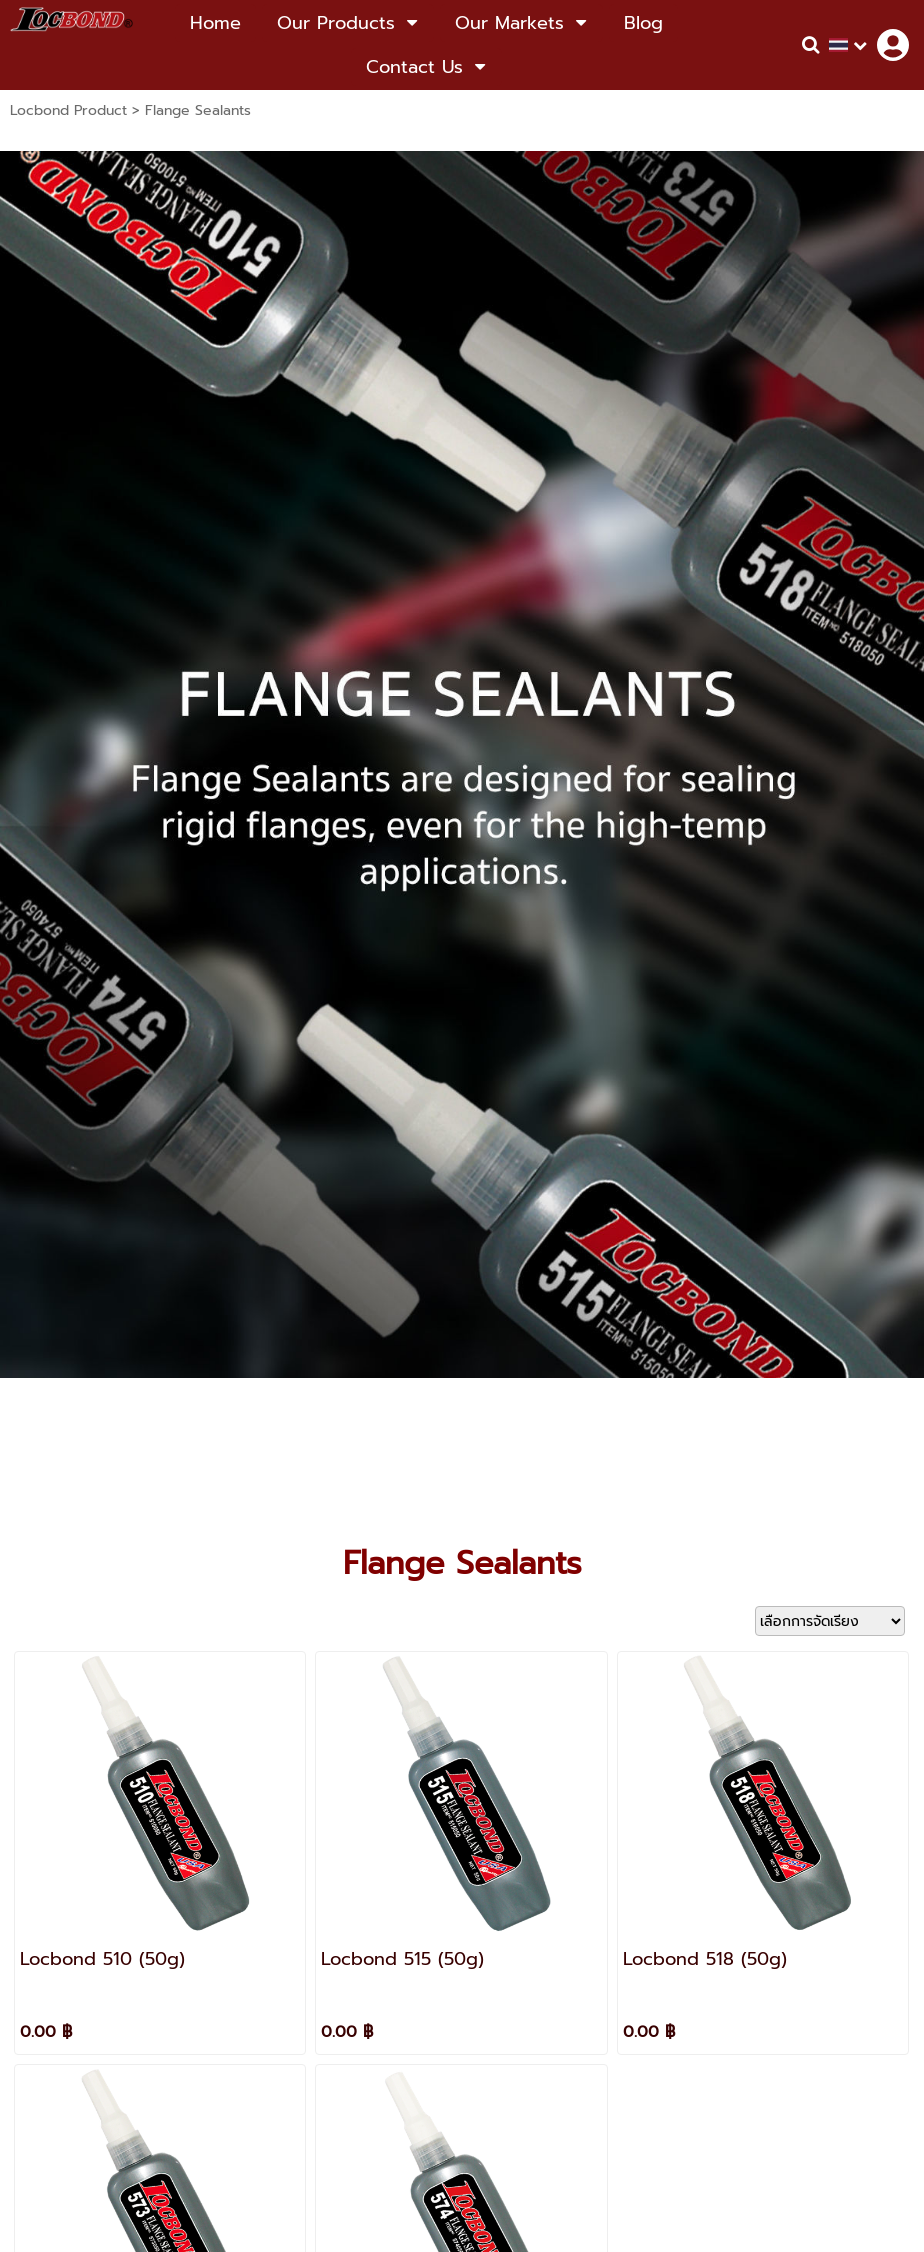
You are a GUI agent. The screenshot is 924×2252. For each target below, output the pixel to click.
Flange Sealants (198, 110)
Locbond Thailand (500, 1899)
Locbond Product (68, 110)
